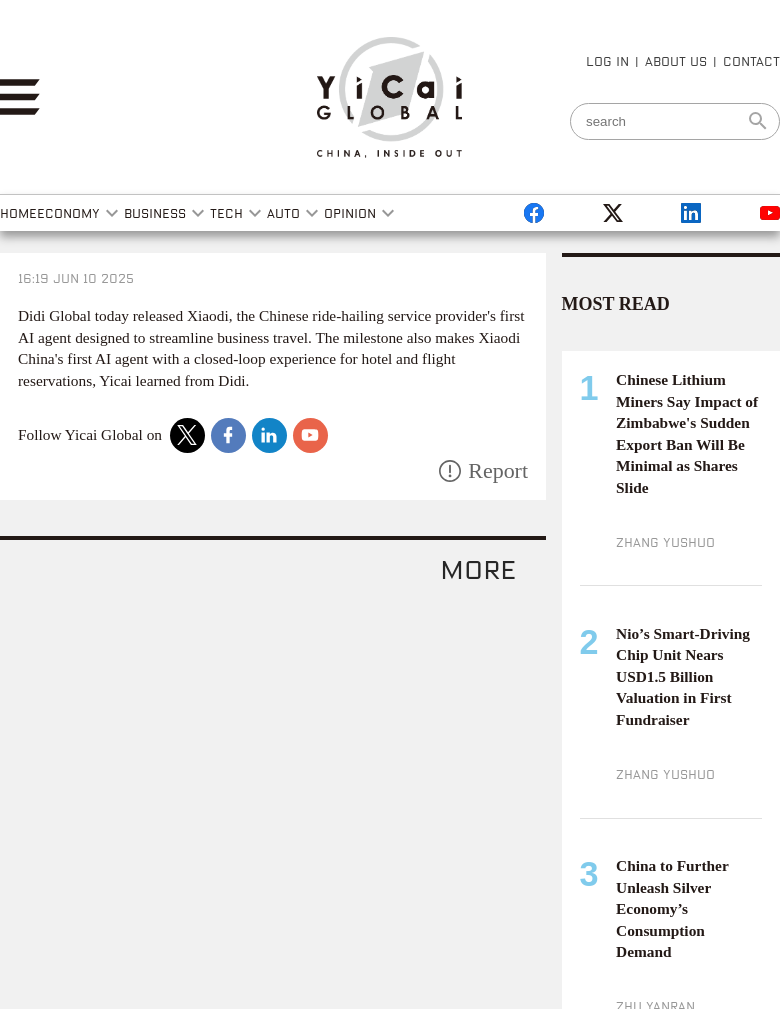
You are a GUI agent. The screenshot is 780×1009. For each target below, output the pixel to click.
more (478, 568)
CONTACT (751, 61)
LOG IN (607, 61)
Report (498, 471)
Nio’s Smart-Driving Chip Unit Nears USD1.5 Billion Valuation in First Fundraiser (683, 676)
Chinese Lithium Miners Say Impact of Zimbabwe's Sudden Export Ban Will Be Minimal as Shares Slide (687, 433)
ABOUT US (676, 61)
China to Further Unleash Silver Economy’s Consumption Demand (672, 908)
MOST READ (616, 304)
